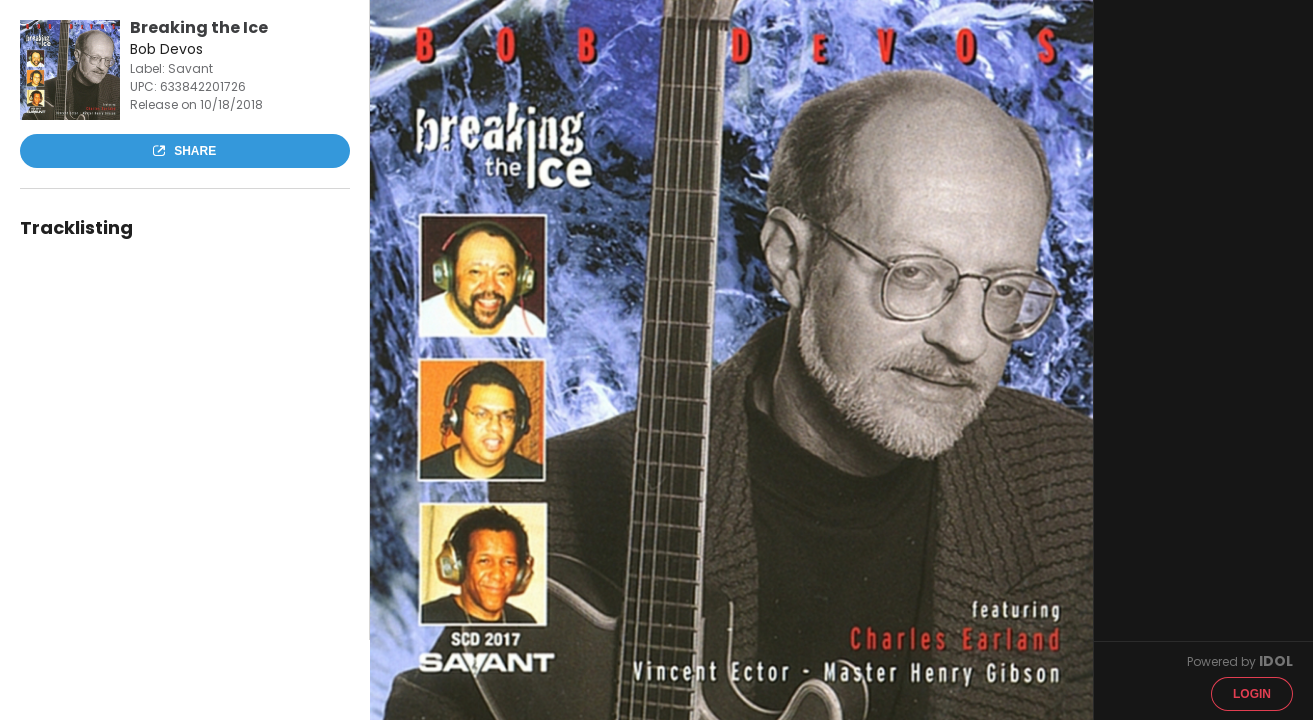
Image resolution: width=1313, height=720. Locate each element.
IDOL (1276, 661)
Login (1252, 694)
